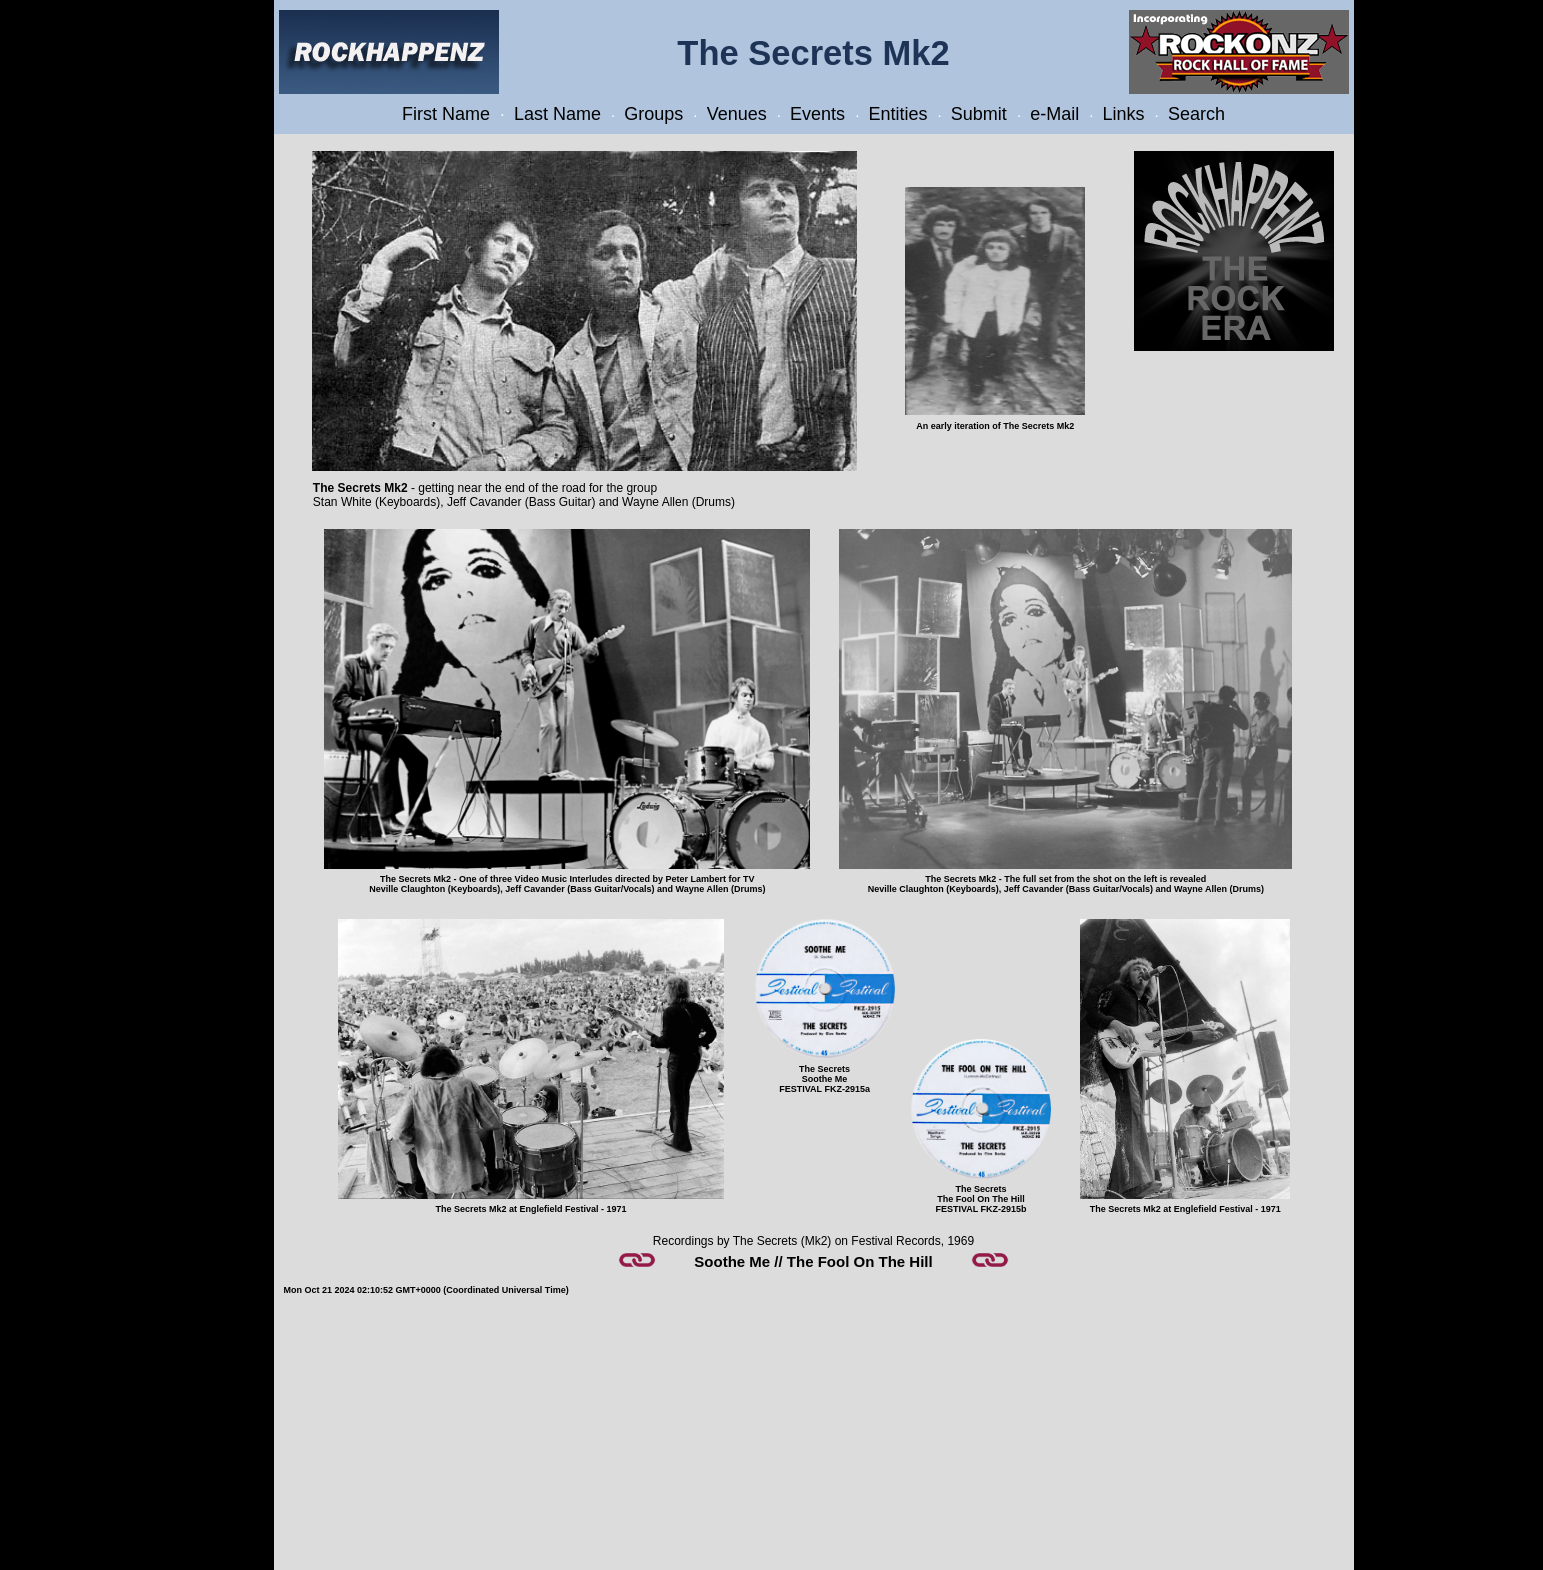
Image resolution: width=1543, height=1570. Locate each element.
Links (1124, 114)
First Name (446, 114)
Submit (979, 114)
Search (1196, 114)
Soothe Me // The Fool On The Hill (813, 1261)
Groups (653, 114)
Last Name (557, 114)
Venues (737, 114)
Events (817, 114)
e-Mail (1054, 114)
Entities (897, 114)
